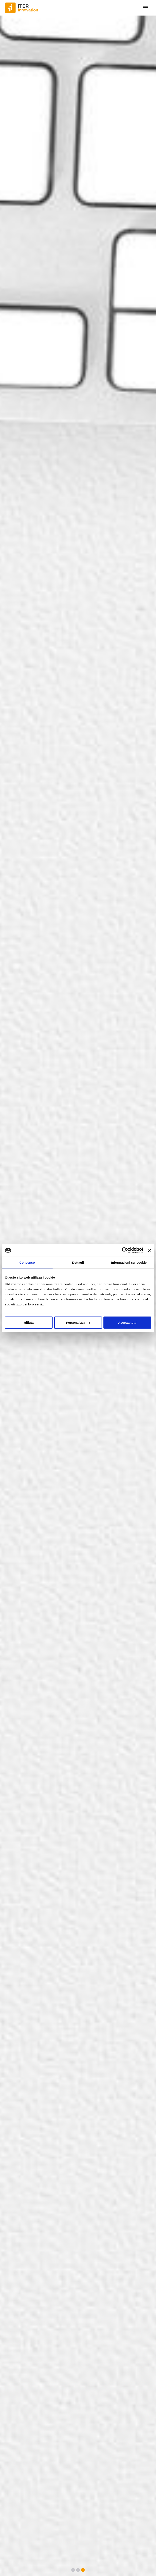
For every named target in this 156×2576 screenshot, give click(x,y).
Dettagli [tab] (78, 1262)
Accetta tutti (127, 1322)
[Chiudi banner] (149, 1250)
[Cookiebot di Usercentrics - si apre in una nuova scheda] (125, 1250)
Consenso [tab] (27, 1262)
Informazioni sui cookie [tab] (129, 1262)
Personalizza (78, 1322)
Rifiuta (29, 1322)
